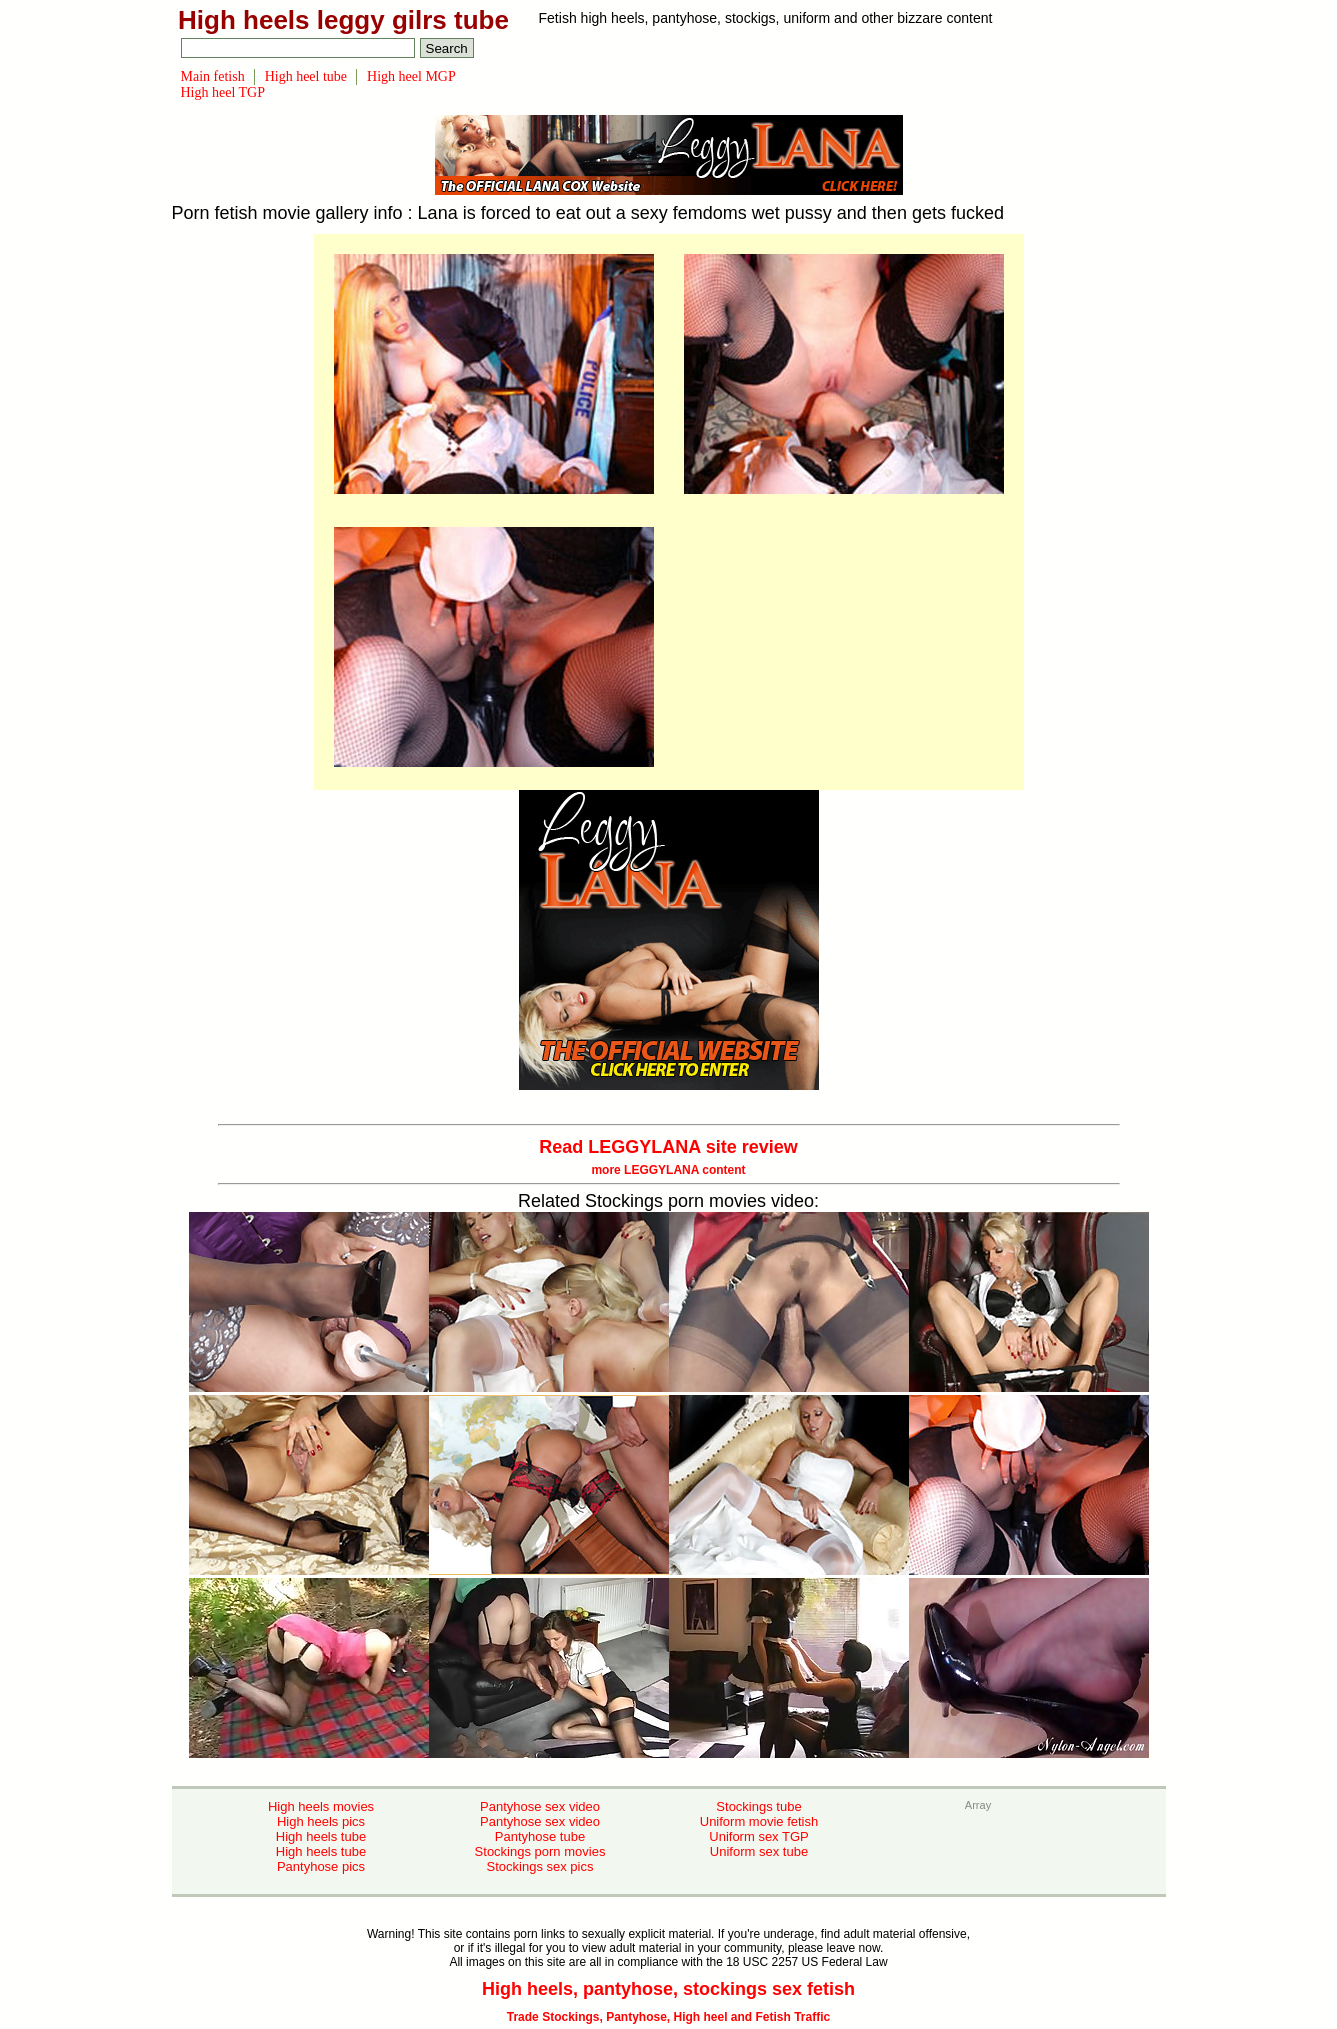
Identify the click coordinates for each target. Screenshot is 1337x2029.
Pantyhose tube (540, 1836)
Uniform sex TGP (758, 1836)
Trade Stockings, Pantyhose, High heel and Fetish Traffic (668, 2017)
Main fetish (213, 76)
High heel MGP (411, 76)
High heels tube (321, 1836)
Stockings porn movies (540, 1851)
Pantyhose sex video (540, 1806)
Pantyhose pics (321, 1866)
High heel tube (306, 76)
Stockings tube (758, 1806)
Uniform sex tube (759, 1851)
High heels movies (321, 1806)
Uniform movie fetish (759, 1821)
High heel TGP (223, 92)
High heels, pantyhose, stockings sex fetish (668, 1989)
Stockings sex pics (540, 1866)
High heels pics (321, 1821)
